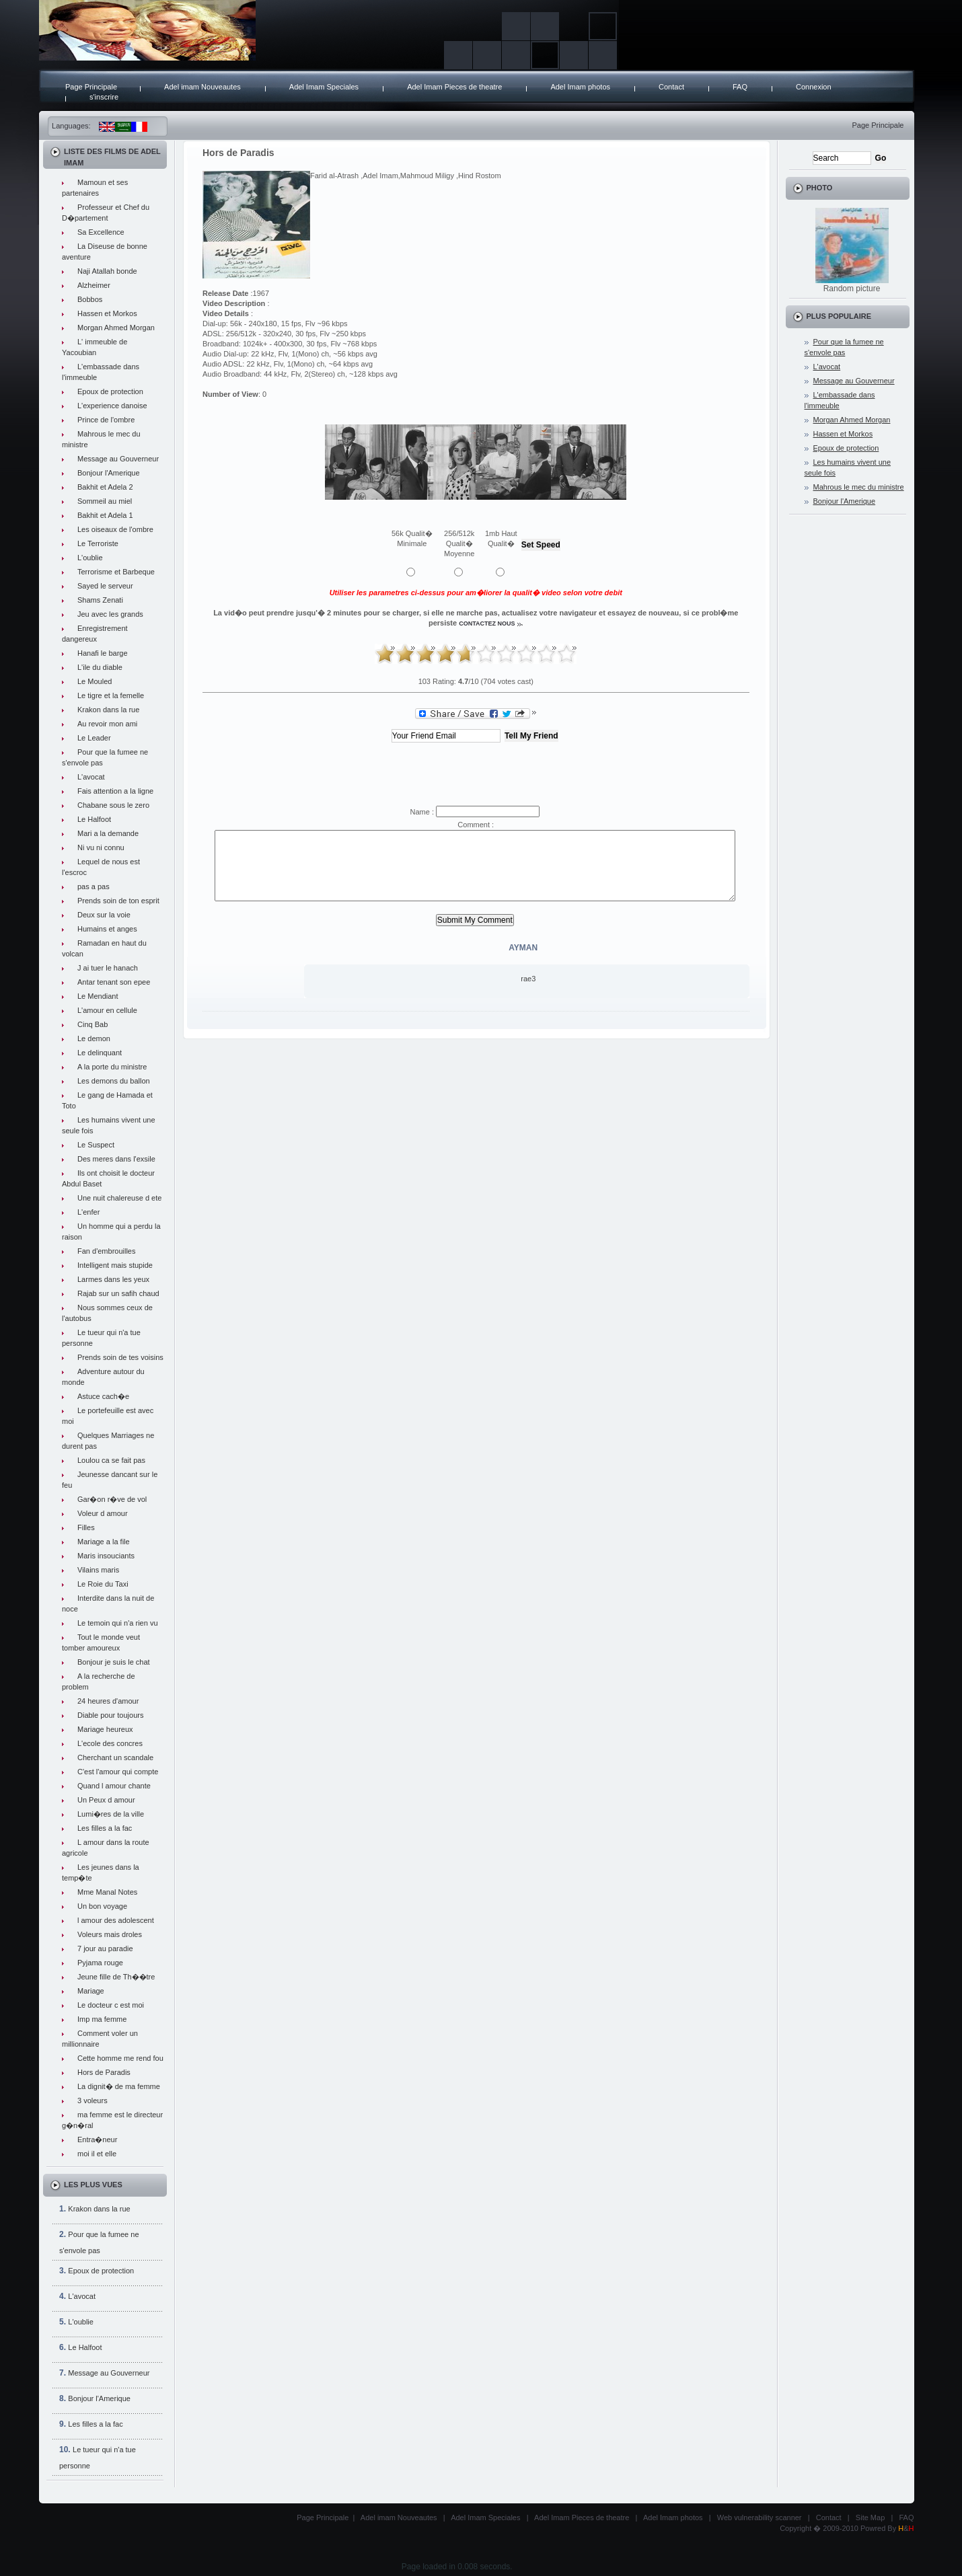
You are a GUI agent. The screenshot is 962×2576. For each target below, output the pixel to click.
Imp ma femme (101, 2019)
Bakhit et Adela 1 (105, 515)
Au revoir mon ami (107, 724)
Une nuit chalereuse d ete (119, 1198)
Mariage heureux (105, 1729)
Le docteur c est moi (110, 2005)
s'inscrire (103, 97)
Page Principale (91, 87)
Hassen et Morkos (107, 313)
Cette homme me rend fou (120, 2058)
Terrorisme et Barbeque (116, 572)
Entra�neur (97, 2139)
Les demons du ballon (113, 1081)
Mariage (90, 1991)
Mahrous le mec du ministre (858, 487)
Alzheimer (93, 285)
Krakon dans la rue (108, 710)
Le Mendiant (97, 996)
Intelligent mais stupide (115, 1265)
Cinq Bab (92, 1024)
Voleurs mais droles (109, 1934)
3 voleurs (92, 2100)
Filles (86, 1527)
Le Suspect (95, 1145)
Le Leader (94, 738)
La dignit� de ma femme (118, 2086)
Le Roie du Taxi (102, 1584)
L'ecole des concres (110, 1743)
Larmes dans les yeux (113, 1279)
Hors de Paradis (104, 2072)
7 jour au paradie (105, 1948)
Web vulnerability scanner (759, 2517)
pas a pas (93, 886)
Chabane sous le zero (113, 805)
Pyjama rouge (100, 1963)
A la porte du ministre (112, 1067)
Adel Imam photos (580, 87)
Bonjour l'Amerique (108, 473)
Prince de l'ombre (106, 420)
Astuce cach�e (103, 1396)
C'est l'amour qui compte (117, 1772)
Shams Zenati (100, 600)
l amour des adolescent (115, 1920)
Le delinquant (99, 1053)
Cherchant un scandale (115, 1757)
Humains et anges (107, 929)
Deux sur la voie (104, 915)
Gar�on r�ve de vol (112, 1499)
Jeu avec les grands (110, 614)
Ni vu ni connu (100, 847)
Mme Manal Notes (107, 1892)
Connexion (813, 87)
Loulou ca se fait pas (111, 1460)
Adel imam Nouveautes (202, 87)
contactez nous (487, 623)
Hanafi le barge (102, 653)
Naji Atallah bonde (107, 271)
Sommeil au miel (104, 501)
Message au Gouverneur (118, 459)
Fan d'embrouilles (106, 1251)
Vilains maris (98, 1570)
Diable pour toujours (110, 1715)
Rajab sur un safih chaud (118, 1293)
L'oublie (90, 558)
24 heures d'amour (108, 1701)
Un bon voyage (102, 1906)
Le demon (93, 1038)
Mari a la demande (108, 833)
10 (566, 654)
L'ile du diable (99, 667)
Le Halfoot (94, 819)
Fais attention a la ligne (115, 791)
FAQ (740, 87)
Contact (671, 87)
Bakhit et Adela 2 (105, 487)
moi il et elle (96, 2154)
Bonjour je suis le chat (113, 1662)
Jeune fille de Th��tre (116, 1977)
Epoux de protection (110, 391)
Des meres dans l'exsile (116, 1159)
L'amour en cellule (107, 1010)
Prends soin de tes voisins (120, 1357)
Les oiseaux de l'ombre (115, 529)
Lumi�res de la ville (110, 1814)
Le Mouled (94, 681)
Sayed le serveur (105, 586)
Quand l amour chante (114, 1786)
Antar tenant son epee (113, 982)
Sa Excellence (100, 232)
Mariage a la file (103, 1542)
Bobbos (89, 299)
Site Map (870, 2517)
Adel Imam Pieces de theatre (454, 87)
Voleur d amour (102, 1513)
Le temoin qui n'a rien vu (117, 1623)
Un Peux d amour (106, 1800)
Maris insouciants (106, 1556)
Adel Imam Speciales (324, 87)
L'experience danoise (112, 406)
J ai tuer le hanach (107, 968)
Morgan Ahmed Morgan (116, 328)
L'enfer (88, 1212)
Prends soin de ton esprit (118, 901)
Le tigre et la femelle (110, 695)
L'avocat (91, 777)
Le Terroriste (97, 543)
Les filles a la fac (104, 1828)
